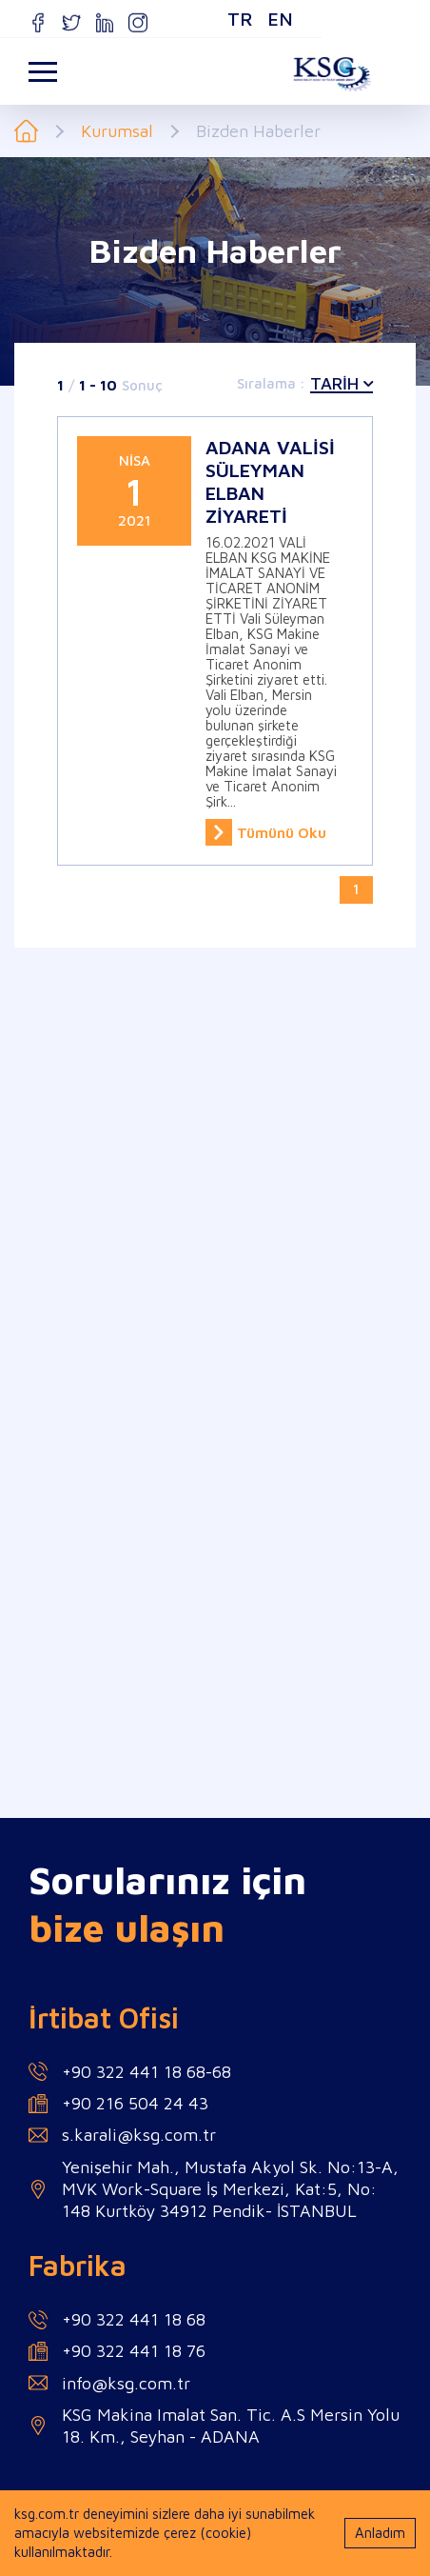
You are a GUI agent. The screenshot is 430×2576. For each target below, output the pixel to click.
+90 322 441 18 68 (133, 2072)
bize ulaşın (127, 1927)
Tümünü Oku (265, 832)
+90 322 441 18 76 (133, 2351)
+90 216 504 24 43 (135, 2103)
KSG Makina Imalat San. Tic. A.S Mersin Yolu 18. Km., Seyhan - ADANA (231, 2425)
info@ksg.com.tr (126, 2383)
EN (206, 19)
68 (221, 2072)
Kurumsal (117, 131)
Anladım (380, 2533)
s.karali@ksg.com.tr (139, 2135)
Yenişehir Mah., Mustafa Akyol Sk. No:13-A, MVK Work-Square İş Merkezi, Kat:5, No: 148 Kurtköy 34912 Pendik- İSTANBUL (230, 2189)
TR (166, 19)
